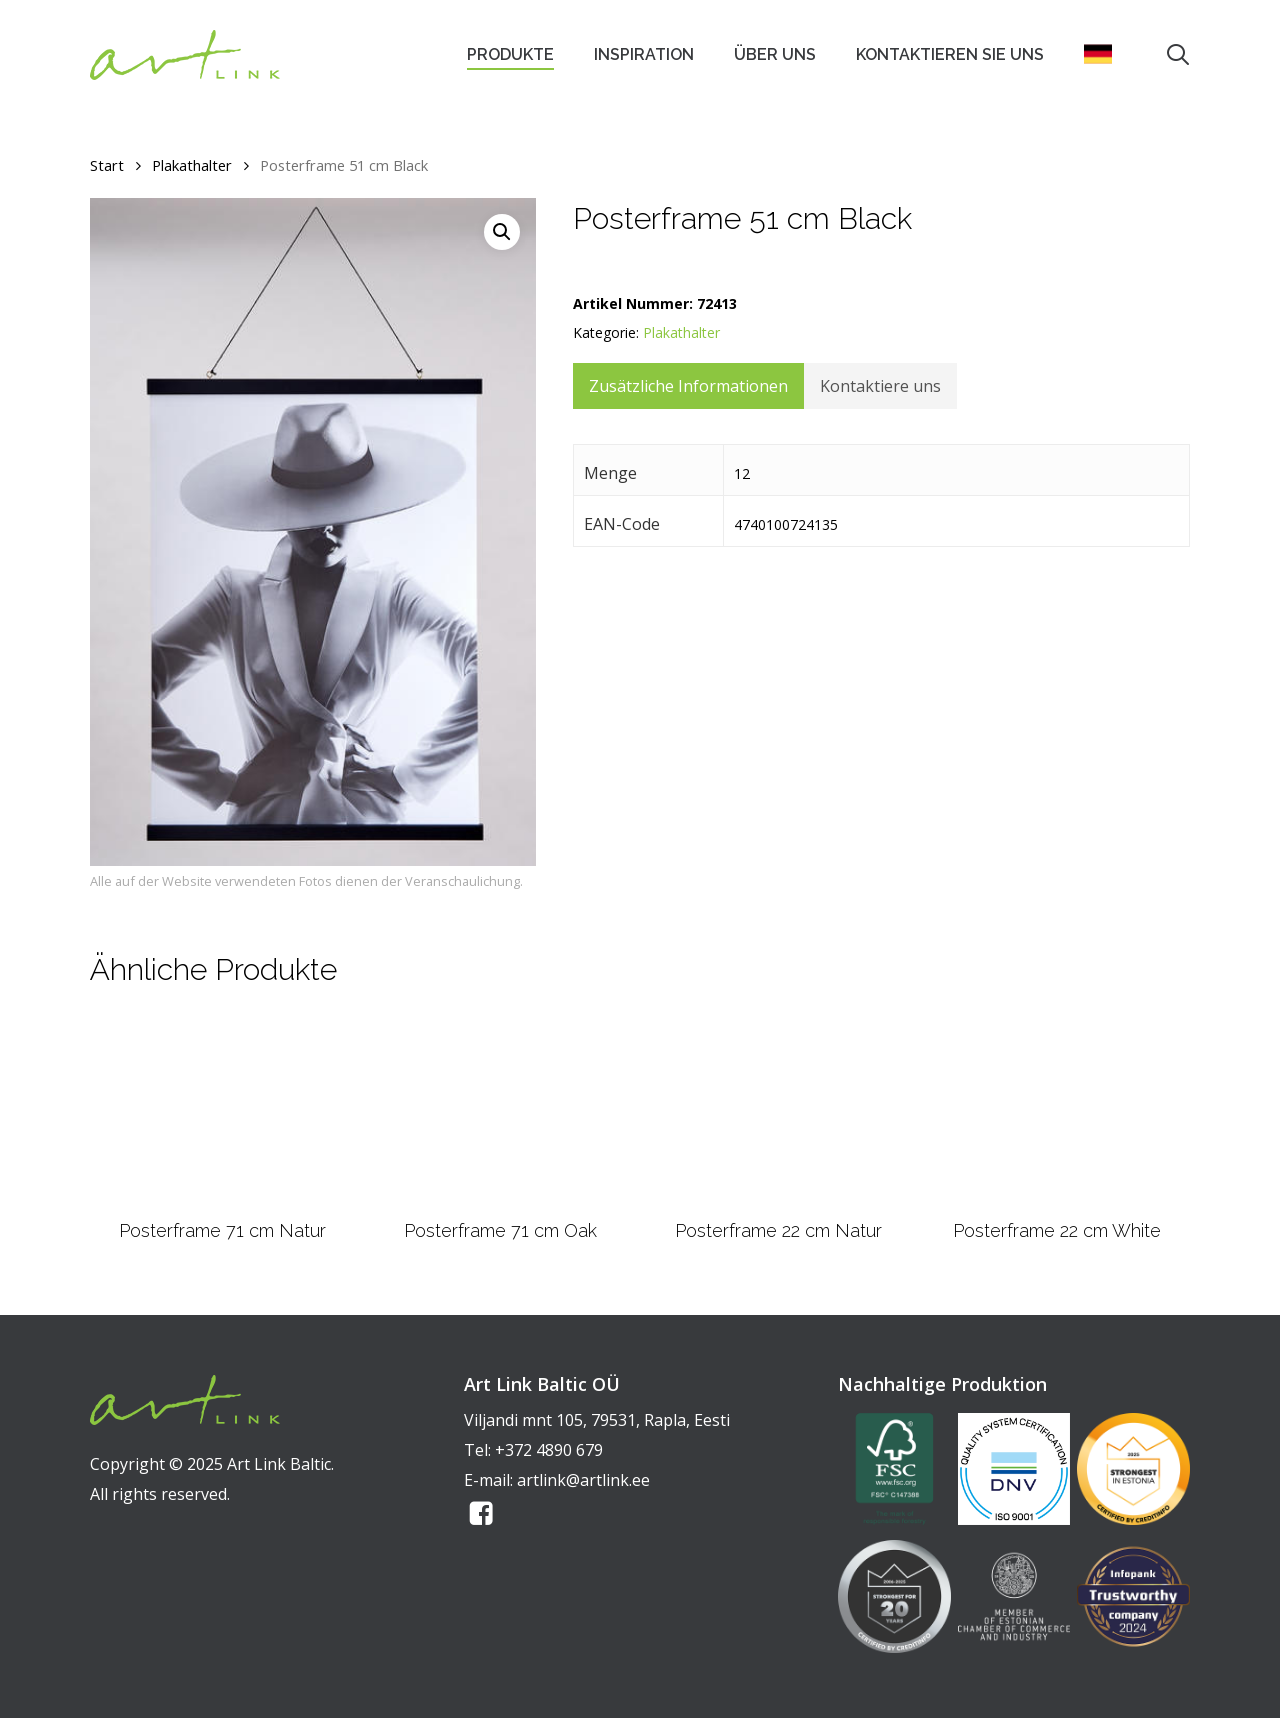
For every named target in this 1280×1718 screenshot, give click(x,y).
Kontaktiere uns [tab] (880, 386)
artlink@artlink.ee (583, 1480)
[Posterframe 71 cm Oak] (500, 1110)
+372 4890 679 (549, 1450)
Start (107, 165)
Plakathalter (192, 165)
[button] (502, 232)
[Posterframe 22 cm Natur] (779, 1110)
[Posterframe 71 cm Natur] (222, 1110)
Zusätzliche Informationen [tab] (688, 386)
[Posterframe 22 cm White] (1057, 1110)
